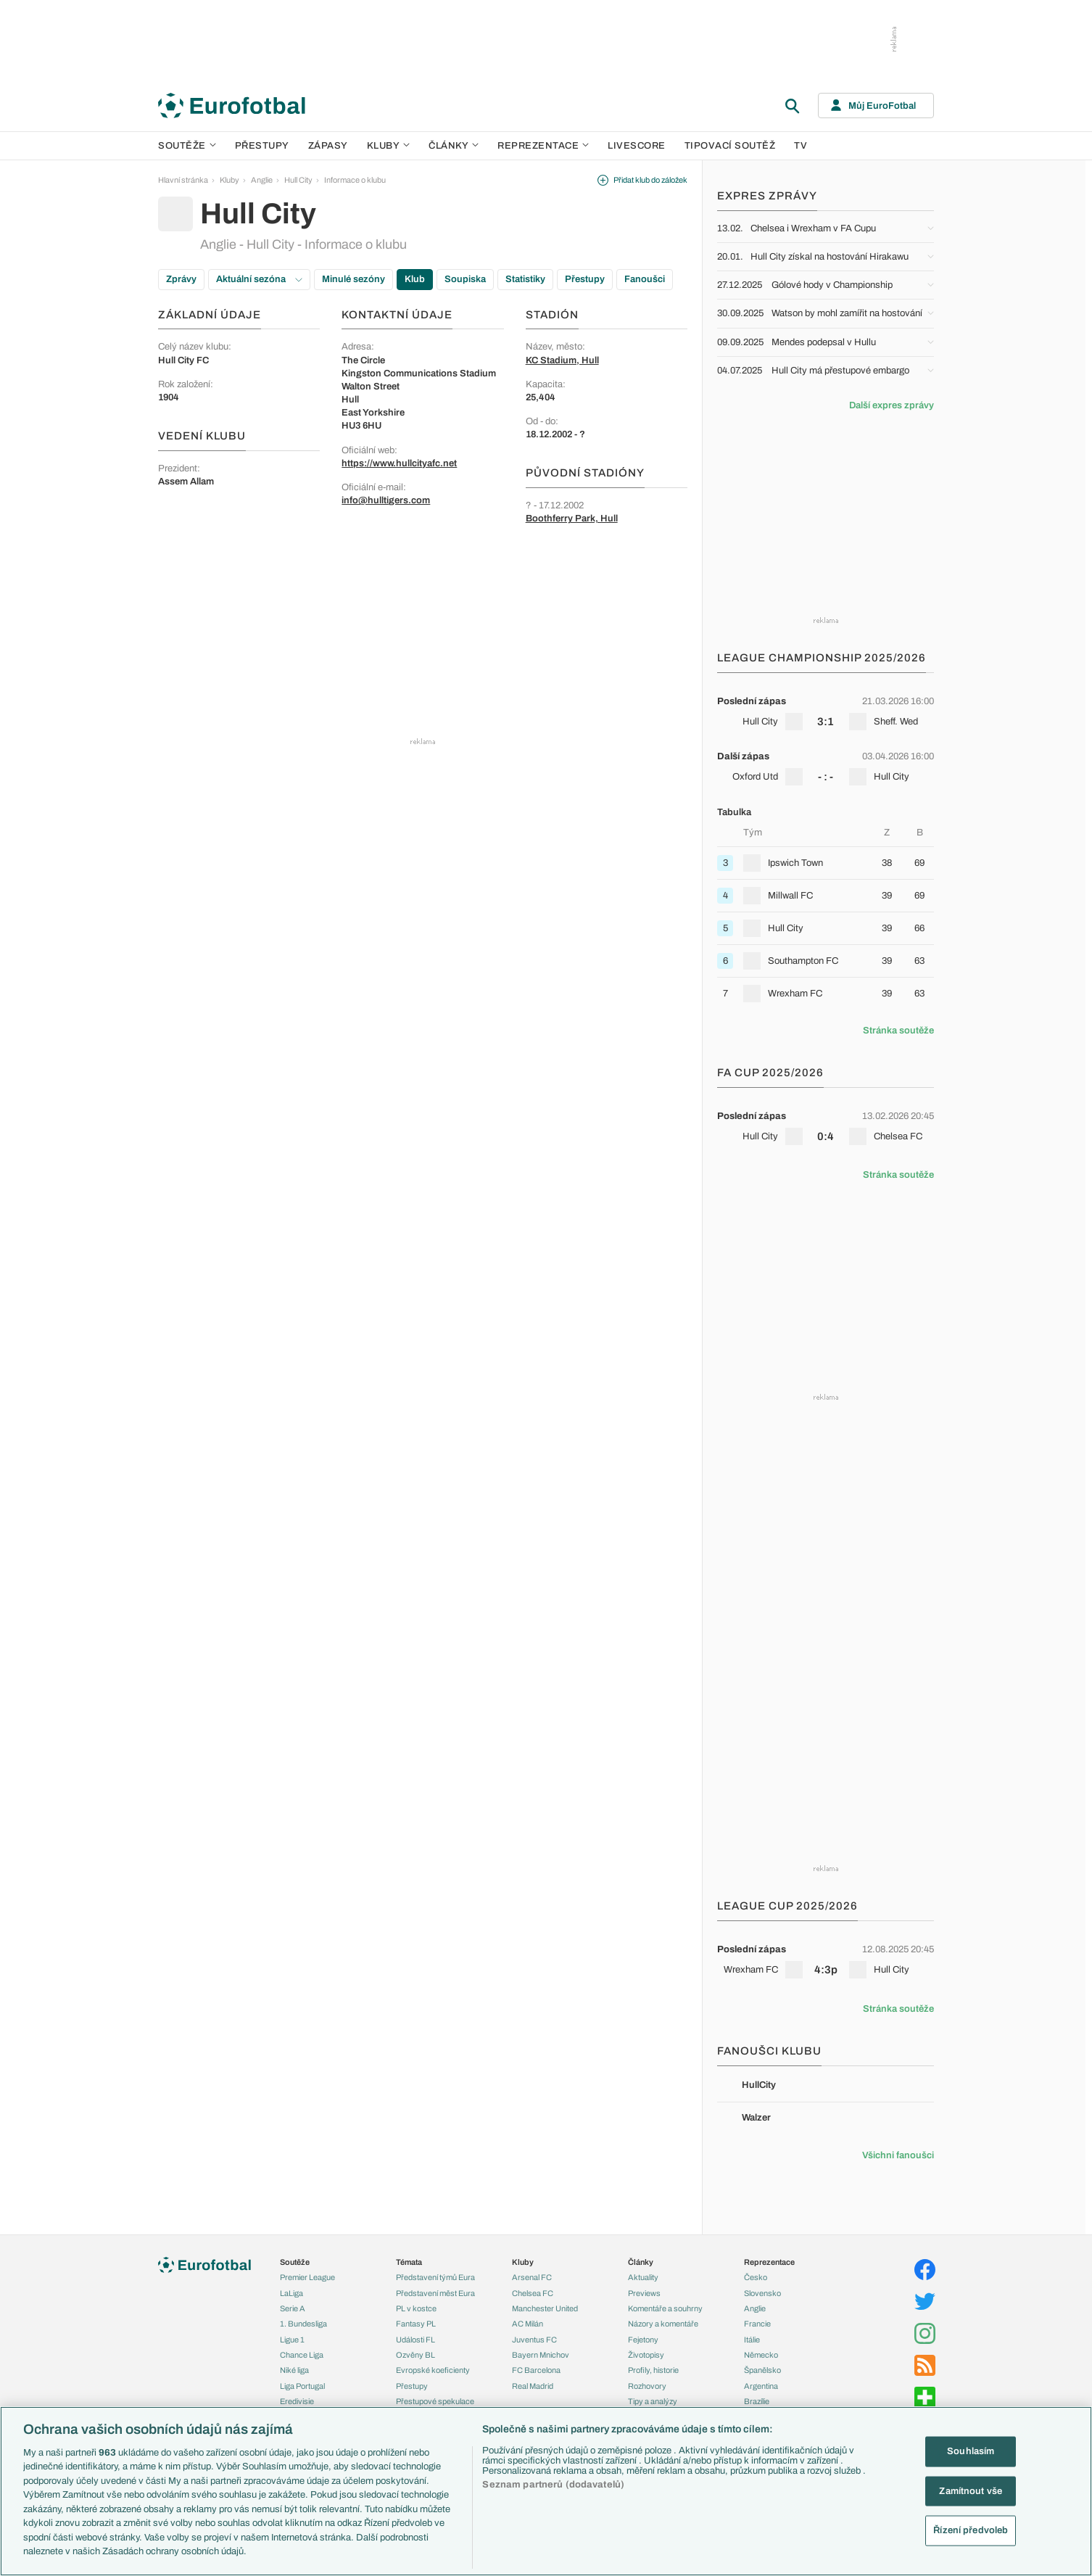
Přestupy (262, 146)
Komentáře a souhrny (665, 2308)
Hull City (298, 180)
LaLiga (291, 2293)
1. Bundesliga (303, 2323)
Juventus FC (534, 2339)
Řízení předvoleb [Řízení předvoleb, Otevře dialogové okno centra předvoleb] (970, 2530)
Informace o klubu (355, 180)
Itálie (752, 2339)
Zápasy (328, 146)
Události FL (415, 2339)
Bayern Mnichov (540, 2354)
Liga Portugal (302, 2386)
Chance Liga (301, 2354)
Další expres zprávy (891, 405)
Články (640, 2262)
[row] (825, 711)
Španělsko (762, 2370)
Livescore (637, 146)
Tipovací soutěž (730, 146)
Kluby (388, 146)
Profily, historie (653, 2370)
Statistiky (525, 279)
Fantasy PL (416, 2323)
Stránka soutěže (898, 1030)
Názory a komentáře (663, 2323)
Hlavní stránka (183, 180)
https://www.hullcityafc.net (399, 463)
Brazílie (756, 2401)
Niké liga (294, 2370)
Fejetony (643, 2339)
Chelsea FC (532, 2293)
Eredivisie (297, 2401)
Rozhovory (647, 2386)
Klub (415, 279)
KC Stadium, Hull (562, 360)
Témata (409, 2262)
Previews (644, 2293)
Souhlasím (970, 2451)
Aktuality (643, 2277)
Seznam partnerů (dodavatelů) (553, 2485)
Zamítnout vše (970, 2490)
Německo (761, 2354)
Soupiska (465, 279)
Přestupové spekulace (435, 2401)
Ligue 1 (292, 2339)
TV (800, 146)
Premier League (307, 2277)
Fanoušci (644, 279)
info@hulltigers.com (386, 500)
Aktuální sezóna (259, 279)
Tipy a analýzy (652, 2401)
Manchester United (545, 2308)
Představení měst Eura (435, 2293)
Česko (755, 2277)
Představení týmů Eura (435, 2277)
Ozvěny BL (415, 2354)
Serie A (292, 2308)
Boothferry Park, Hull (572, 518)
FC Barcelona (536, 2370)
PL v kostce (416, 2308)
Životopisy (646, 2354)
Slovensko (762, 2293)
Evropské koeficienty (433, 2370)
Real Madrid (532, 2386)
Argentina (761, 2386)
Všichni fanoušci (898, 2155)
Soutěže (187, 146)
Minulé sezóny (353, 279)
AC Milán (527, 2323)
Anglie (262, 180)
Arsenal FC (532, 2277)
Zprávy (181, 279)
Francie (757, 2323)
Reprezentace (543, 146)
